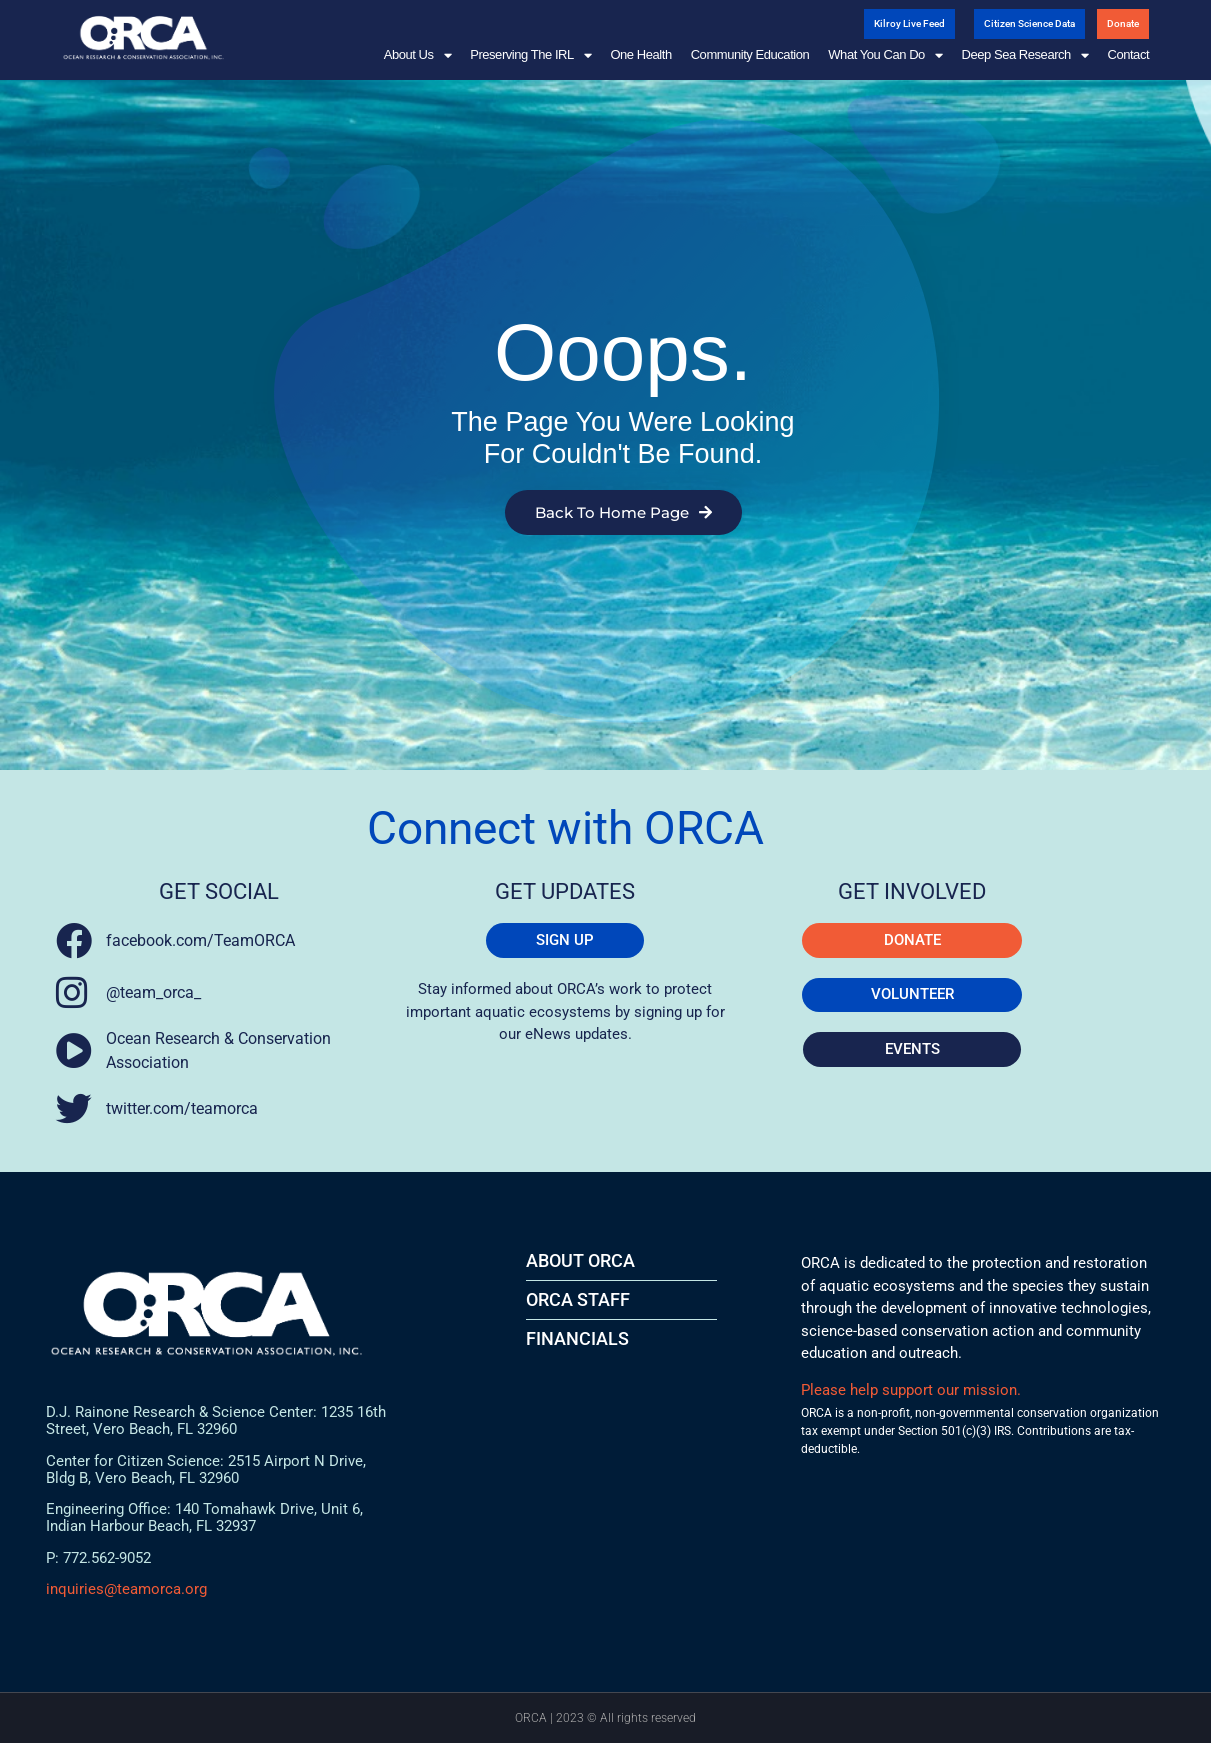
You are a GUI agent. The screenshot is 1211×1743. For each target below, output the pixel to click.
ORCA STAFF (578, 1299)
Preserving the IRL (530, 55)
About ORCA (580, 1260)
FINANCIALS (577, 1338)
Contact (1128, 54)
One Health (640, 54)
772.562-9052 (107, 1558)
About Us (417, 55)
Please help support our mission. (911, 1390)
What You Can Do (885, 55)
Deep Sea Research (1024, 55)
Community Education (750, 54)
